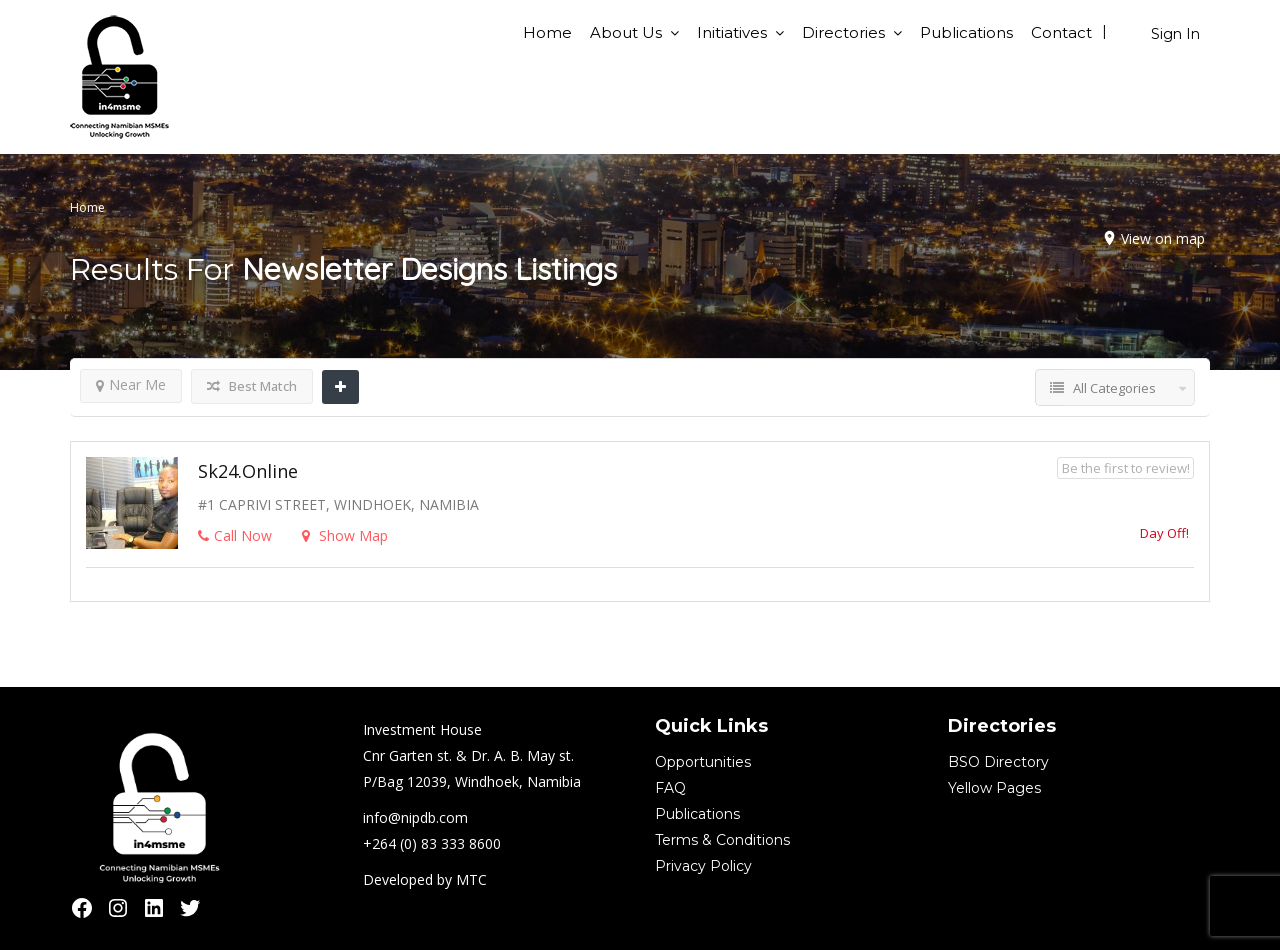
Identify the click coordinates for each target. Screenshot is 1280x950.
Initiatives (732, 32)
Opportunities (703, 762)
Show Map (345, 535)
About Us (626, 32)
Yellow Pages (994, 788)
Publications (966, 32)
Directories (843, 32)
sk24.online (248, 471)
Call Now (235, 535)
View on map (1163, 238)
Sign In (1175, 34)
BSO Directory (998, 762)
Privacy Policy (703, 866)
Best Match (252, 386)
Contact (1061, 32)
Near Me (131, 384)
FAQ (670, 788)
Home (547, 32)
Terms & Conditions (722, 840)
